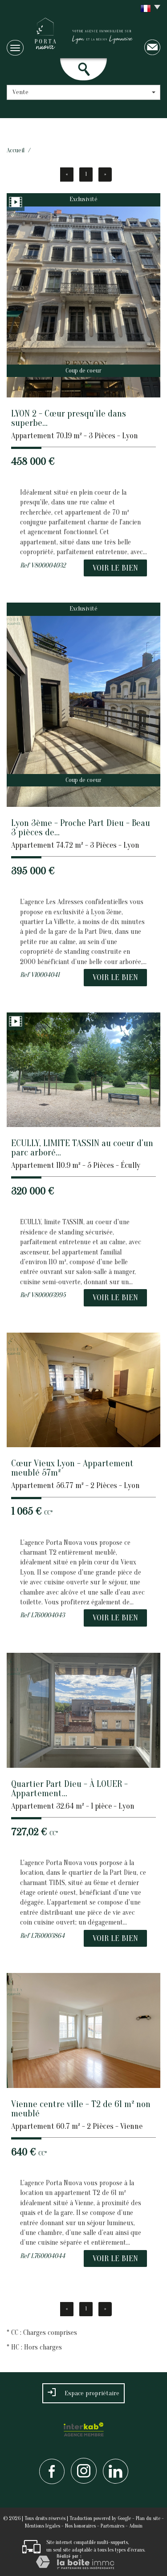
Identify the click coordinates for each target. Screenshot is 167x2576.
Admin (136, 2526)
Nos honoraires (80, 2526)
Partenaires (112, 2526)
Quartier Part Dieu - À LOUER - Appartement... (69, 1788)
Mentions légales (42, 2526)
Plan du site (148, 2518)
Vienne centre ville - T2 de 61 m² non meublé (81, 2109)
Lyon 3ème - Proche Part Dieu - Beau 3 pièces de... (80, 827)
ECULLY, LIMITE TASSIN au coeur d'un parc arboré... (82, 1148)
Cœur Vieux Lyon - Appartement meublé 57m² (72, 1468)
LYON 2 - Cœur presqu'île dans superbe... (68, 418)
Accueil (15, 150)
